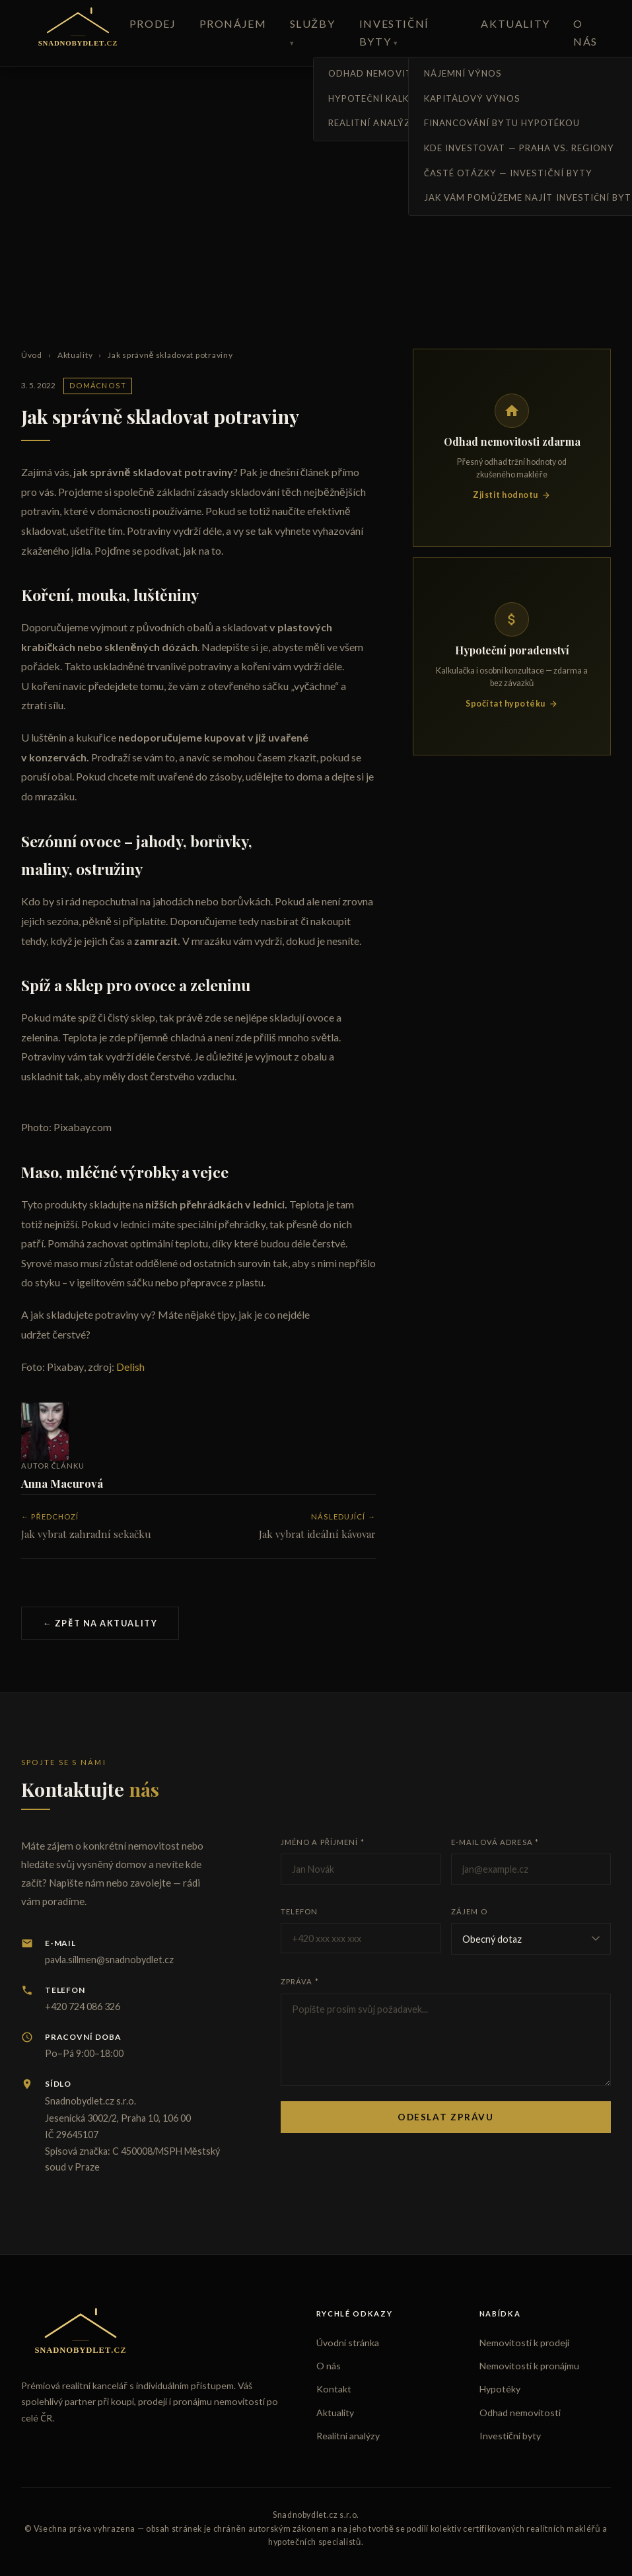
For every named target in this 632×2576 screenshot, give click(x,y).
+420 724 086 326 (82, 2006)
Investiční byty (510, 2435)
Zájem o (469, 1911)
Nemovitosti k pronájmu (529, 2365)
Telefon (299, 1911)
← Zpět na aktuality (100, 1623)
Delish (130, 1366)
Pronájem (233, 23)
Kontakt (333, 2388)
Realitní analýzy (348, 2435)
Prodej (152, 23)
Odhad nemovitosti (520, 2412)
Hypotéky (499, 2388)
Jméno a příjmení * (323, 1842)
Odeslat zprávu (446, 2117)
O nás (328, 2365)
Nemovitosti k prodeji (524, 2342)
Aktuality (515, 23)
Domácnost (97, 385)
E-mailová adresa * (495, 1842)
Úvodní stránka (347, 2342)
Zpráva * (300, 1981)
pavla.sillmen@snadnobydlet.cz (109, 1959)
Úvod (31, 355)
